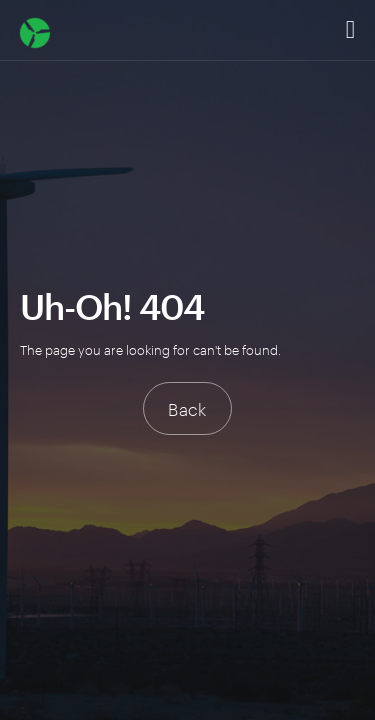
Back (187, 408)
